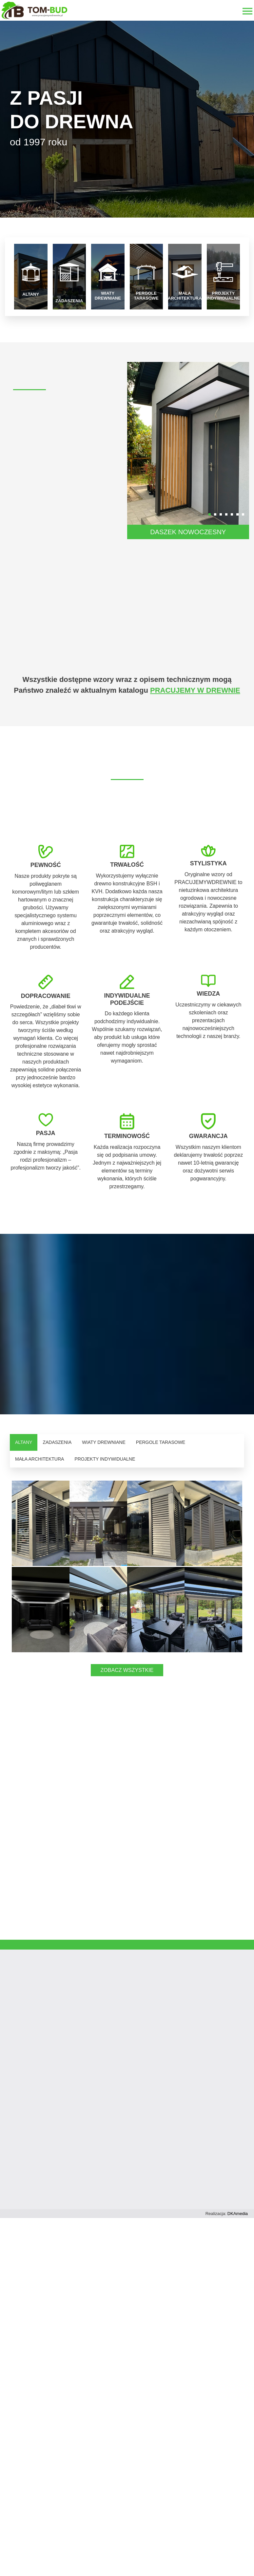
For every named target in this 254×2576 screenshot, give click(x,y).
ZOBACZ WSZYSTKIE (127, 1756)
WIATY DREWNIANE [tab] (104, 1442)
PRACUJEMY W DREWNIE (195, 690)
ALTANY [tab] (23, 1442)
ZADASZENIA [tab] (57, 1442)
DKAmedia (237, 2299)
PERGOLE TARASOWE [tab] (160, 1442)
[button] (209, 514)
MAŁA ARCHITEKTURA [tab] (39, 1459)
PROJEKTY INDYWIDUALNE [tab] (104, 1459)
